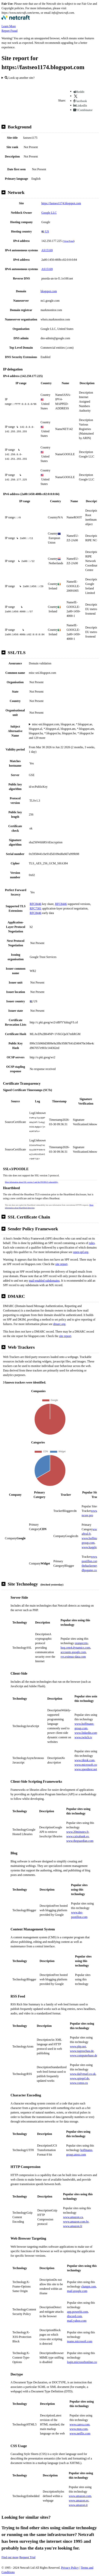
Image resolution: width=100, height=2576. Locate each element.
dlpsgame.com (90, 1570)
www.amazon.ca (73, 2217)
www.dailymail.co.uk (83, 2073)
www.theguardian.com (79, 1840)
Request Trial (27, 2557)
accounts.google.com (73, 1652)
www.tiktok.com (84, 1760)
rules (92, 1243)
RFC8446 (35, 904)
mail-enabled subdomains (44, 1280)
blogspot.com (49, 291)
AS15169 (47, 250)
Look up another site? (20, 77)
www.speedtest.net (85, 1769)
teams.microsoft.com (79, 2341)
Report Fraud (9, 30)
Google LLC (49, 212)
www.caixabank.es (77, 1836)
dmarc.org (59, 1324)
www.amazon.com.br (76, 2221)
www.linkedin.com (85, 1732)
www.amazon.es (79, 2500)
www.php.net (78, 2046)
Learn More (9, 26)
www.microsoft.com (86, 1764)
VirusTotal (68, 241)
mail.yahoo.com (76, 2320)
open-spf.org (80, 1252)
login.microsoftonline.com (83, 2362)
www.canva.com (79, 2424)
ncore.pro (87, 1515)
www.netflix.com (80, 2433)
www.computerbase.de (83, 2055)
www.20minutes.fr (77, 1831)
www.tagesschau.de (82, 2051)
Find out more (10, 2557)
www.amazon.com (80, 2496)
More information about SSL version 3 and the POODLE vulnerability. (31, 1182)
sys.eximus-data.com (73, 1656)
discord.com (74, 2316)
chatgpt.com (88, 2286)
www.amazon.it (78, 2505)
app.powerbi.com (77, 2311)
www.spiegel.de (79, 2078)
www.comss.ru (79, 2083)
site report (61, 1264)
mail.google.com (77, 2291)
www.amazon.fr (72, 2226)
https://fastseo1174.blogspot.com (61, 203)
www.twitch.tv (83, 1737)
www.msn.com (79, 2429)
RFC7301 (35, 908)
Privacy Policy (70, 2567)
